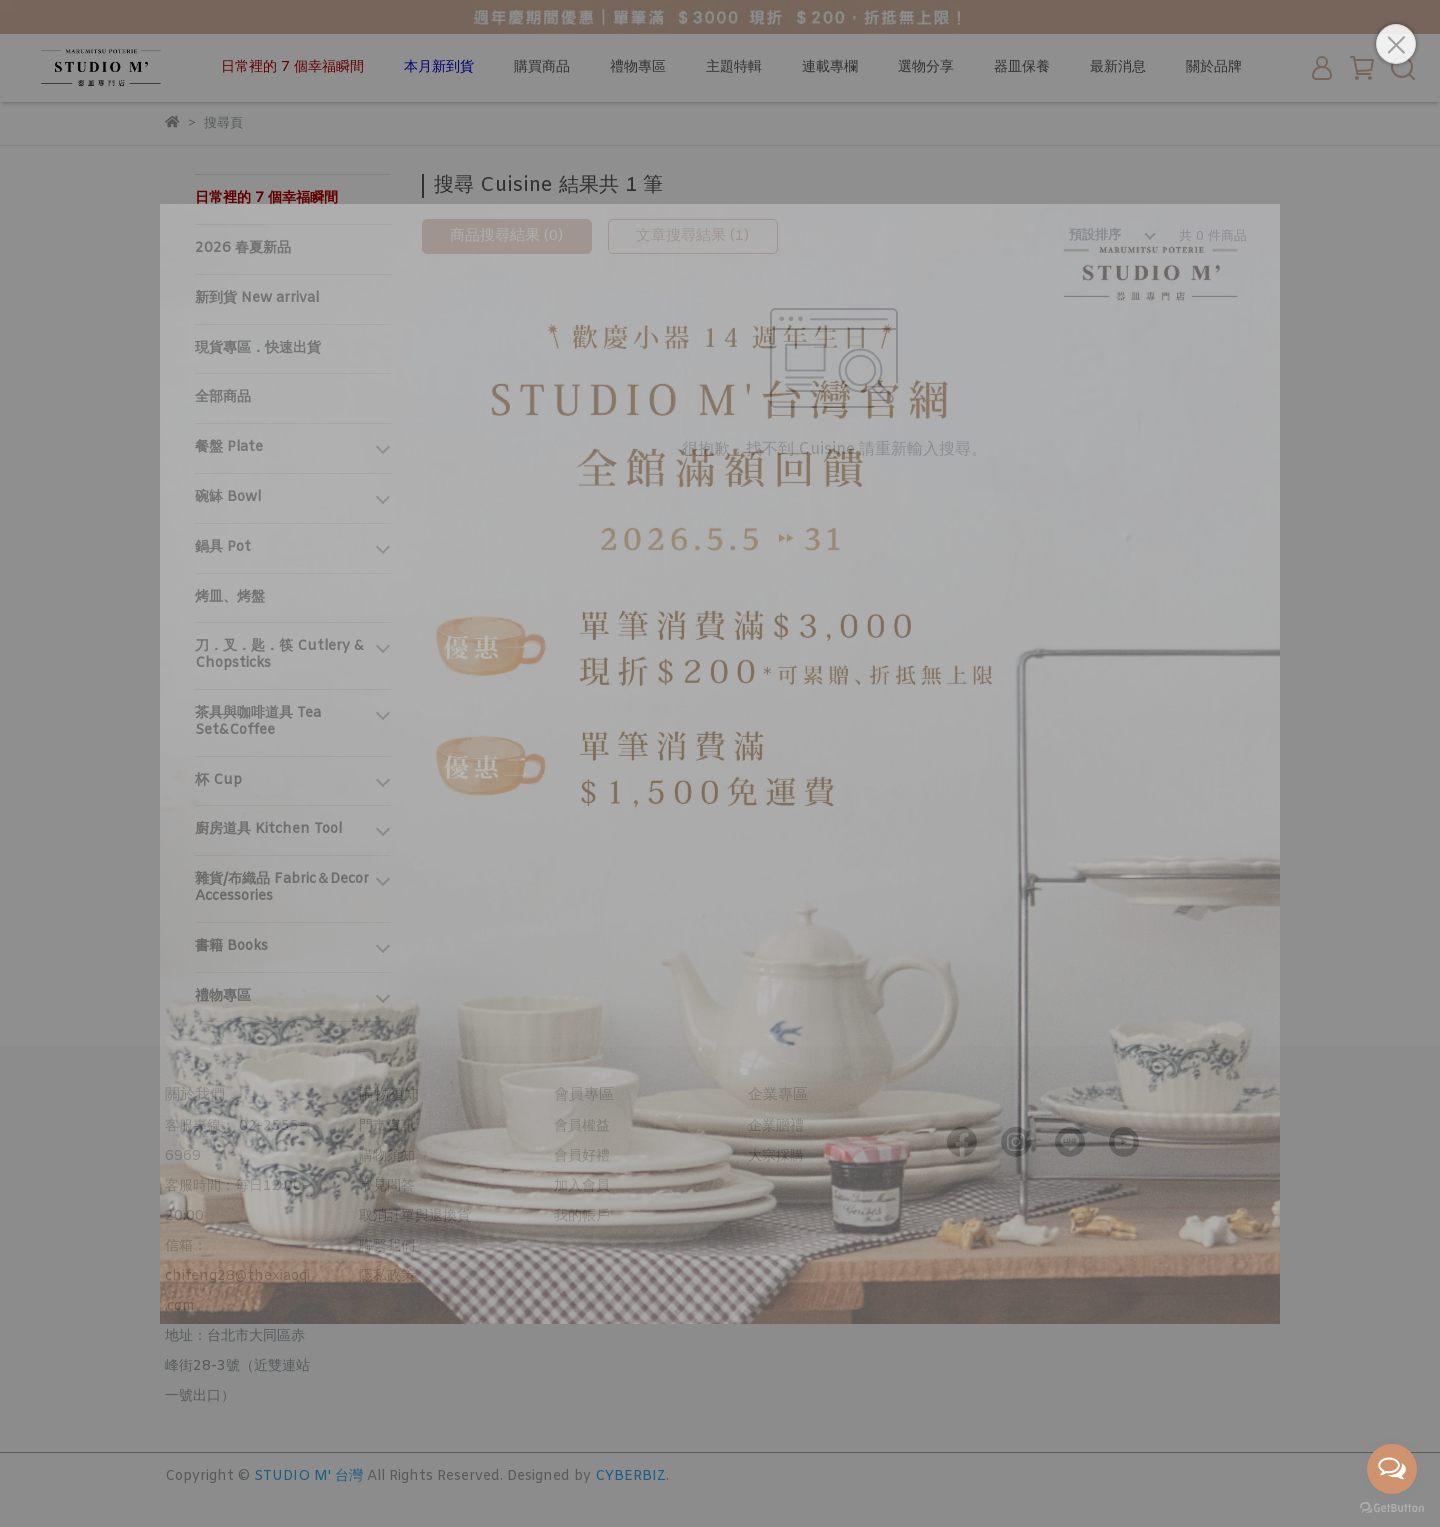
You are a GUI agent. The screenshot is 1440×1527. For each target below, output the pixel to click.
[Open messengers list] (1392, 1469)
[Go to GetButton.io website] (1392, 1507)
